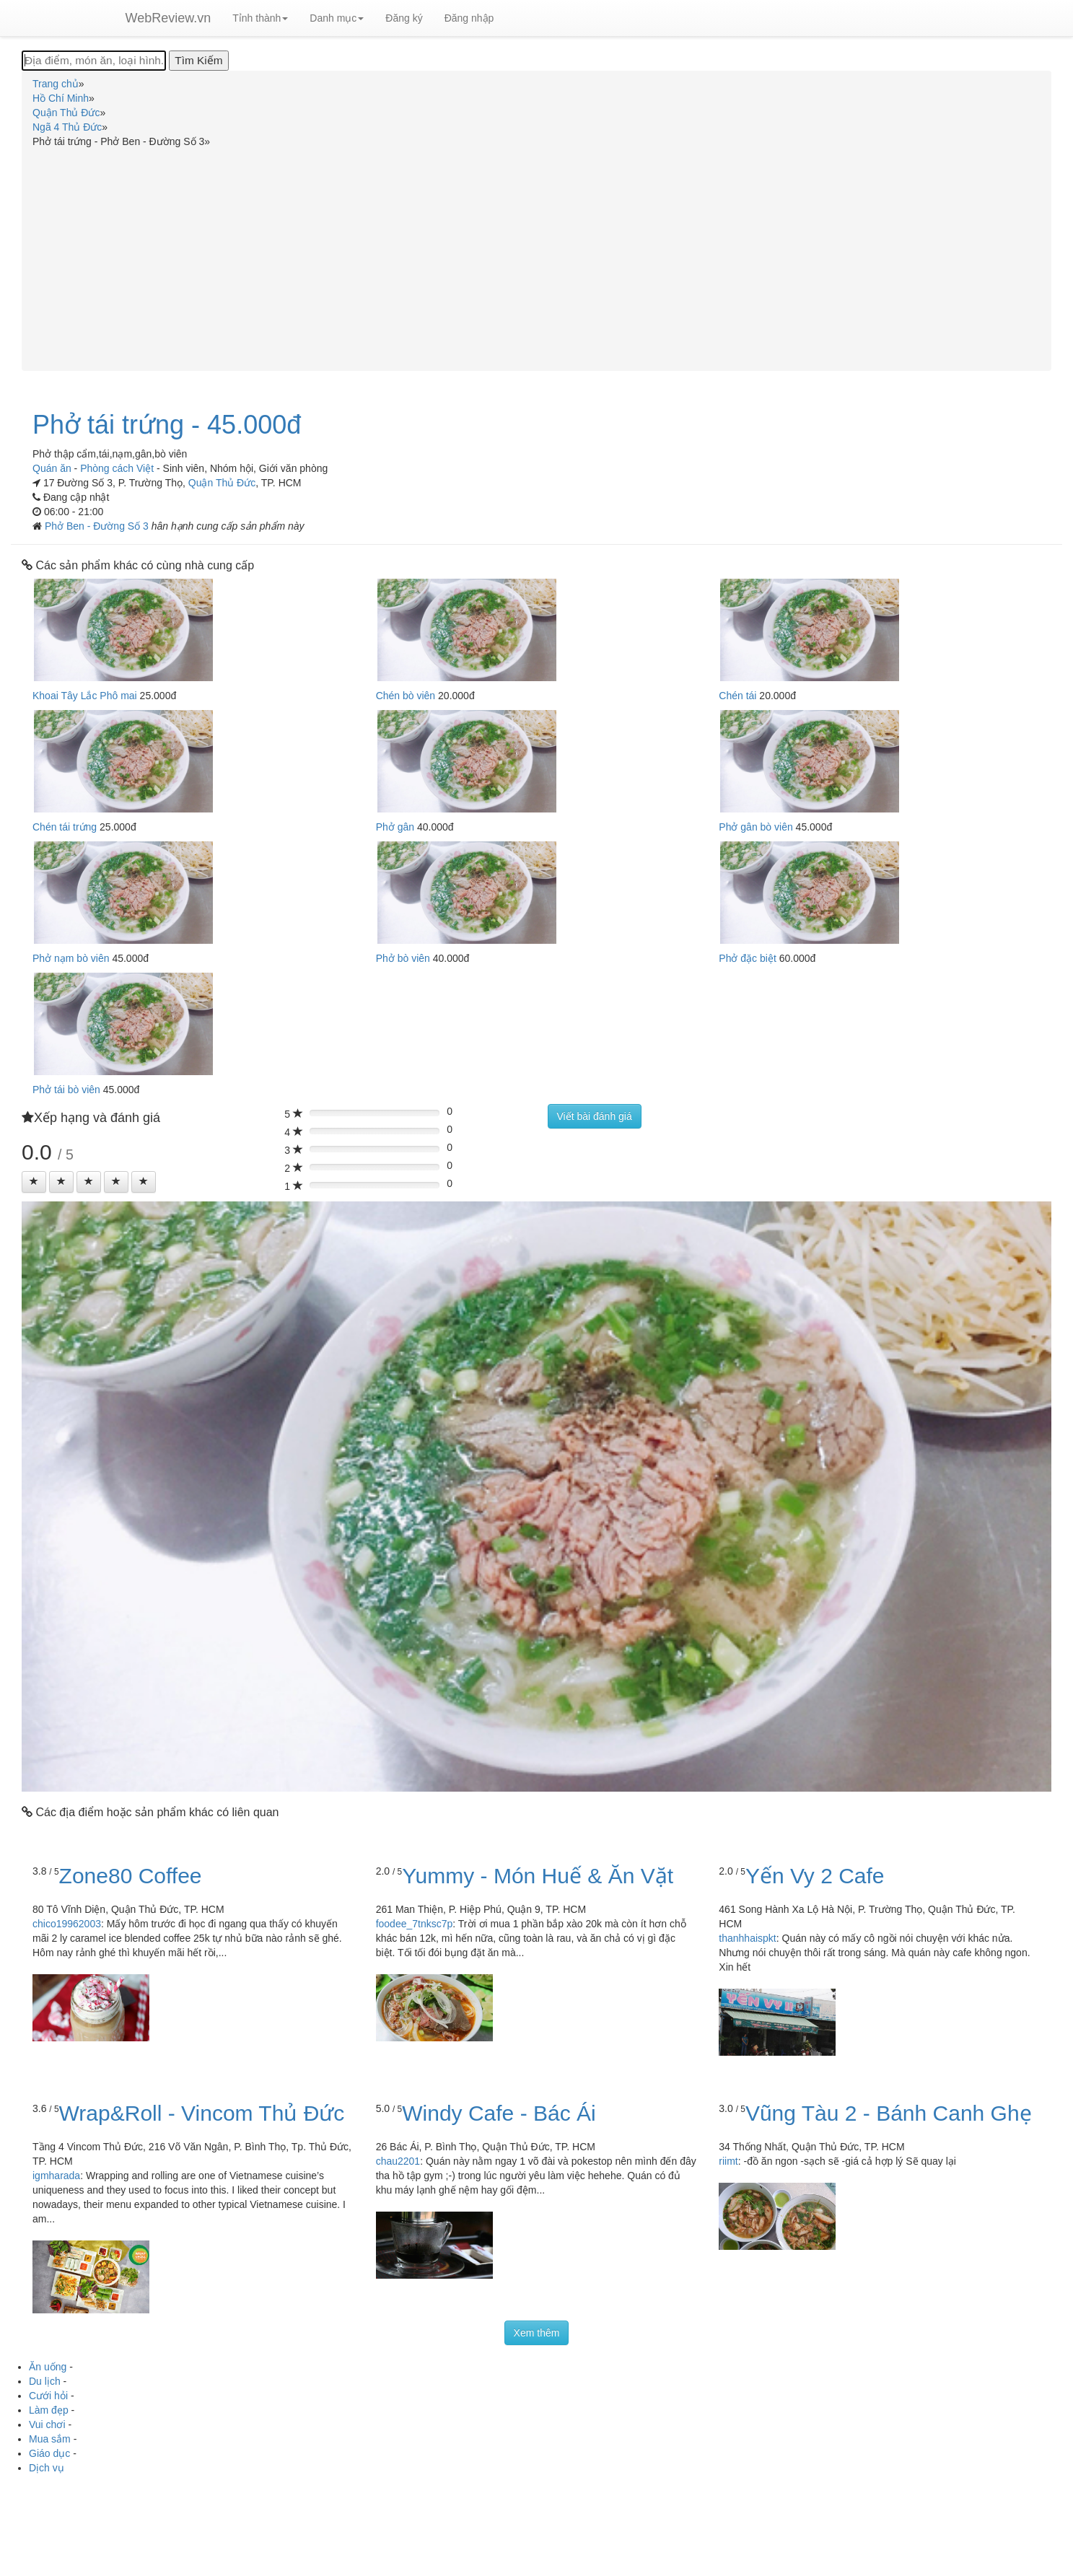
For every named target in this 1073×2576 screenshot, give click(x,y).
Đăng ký (403, 18)
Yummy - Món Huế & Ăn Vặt (537, 1876)
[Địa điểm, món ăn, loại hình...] (94, 61)
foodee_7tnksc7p (414, 1923)
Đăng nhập (469, 18)
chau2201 (398, 2161)
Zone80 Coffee (130, 1876)
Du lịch (45, 2381)
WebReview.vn (168, 18)
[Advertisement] (537, 257)
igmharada (56, 2175)
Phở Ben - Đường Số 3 (98, 526)
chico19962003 (66, 1923)
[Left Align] (34, 1182)
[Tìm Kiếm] (198, 61)
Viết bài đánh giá (594, 1116)
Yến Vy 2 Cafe (815, 1876)
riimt (728, 2161)
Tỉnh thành (260, 18)
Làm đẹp (49, 2410)
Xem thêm (537, 2333)
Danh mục (337, 18)
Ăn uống (47, 2367)
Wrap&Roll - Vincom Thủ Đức (202, 2113)
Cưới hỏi (48, 2395)
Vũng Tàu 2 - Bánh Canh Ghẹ (888, 2113)
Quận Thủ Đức (221, 483)
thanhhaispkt (747, 1938)
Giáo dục (49, 2453)
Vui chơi (47, 2424)
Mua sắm (50, 2439)
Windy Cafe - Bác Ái (498, 2113)
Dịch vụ (46, 2468)
